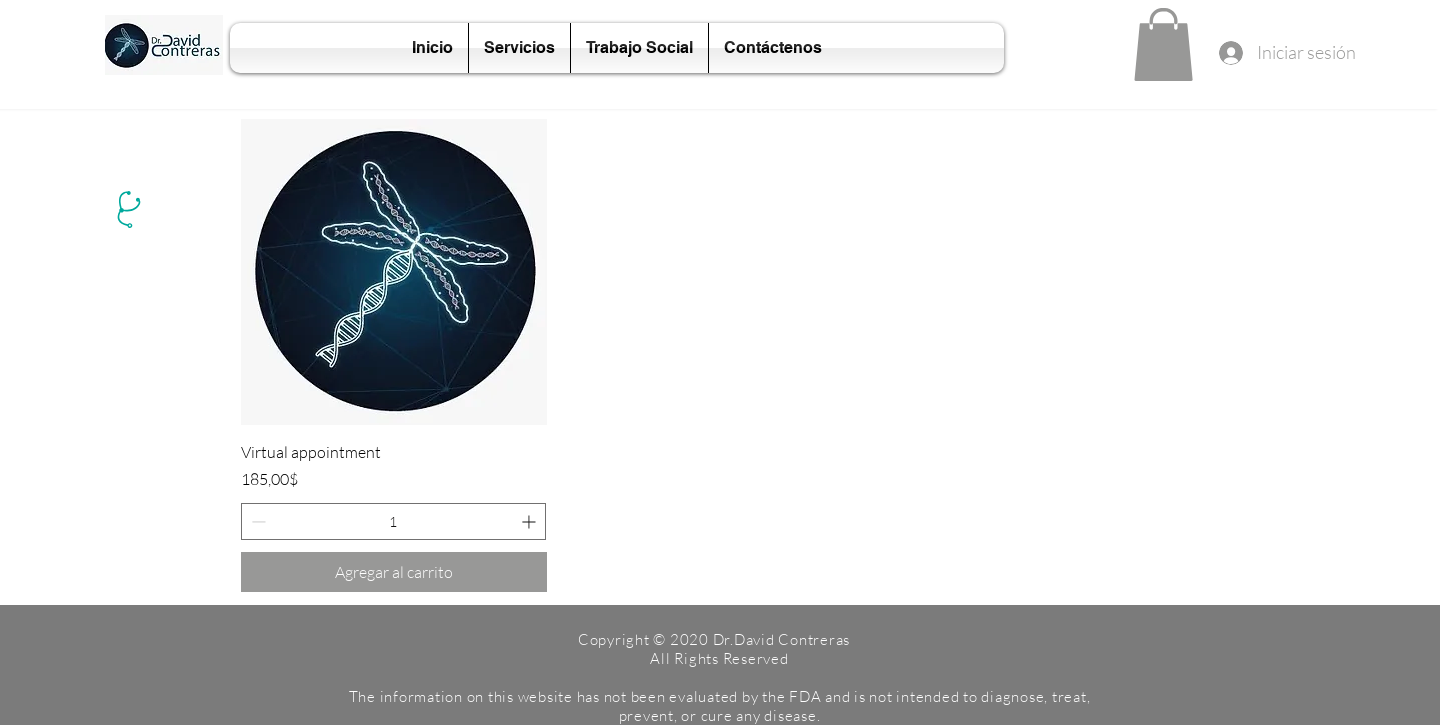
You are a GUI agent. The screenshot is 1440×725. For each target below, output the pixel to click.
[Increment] (530, 521)
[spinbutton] (393, 521)
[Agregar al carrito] (394, 572)
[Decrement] (256, 521)
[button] (1163, 44)
